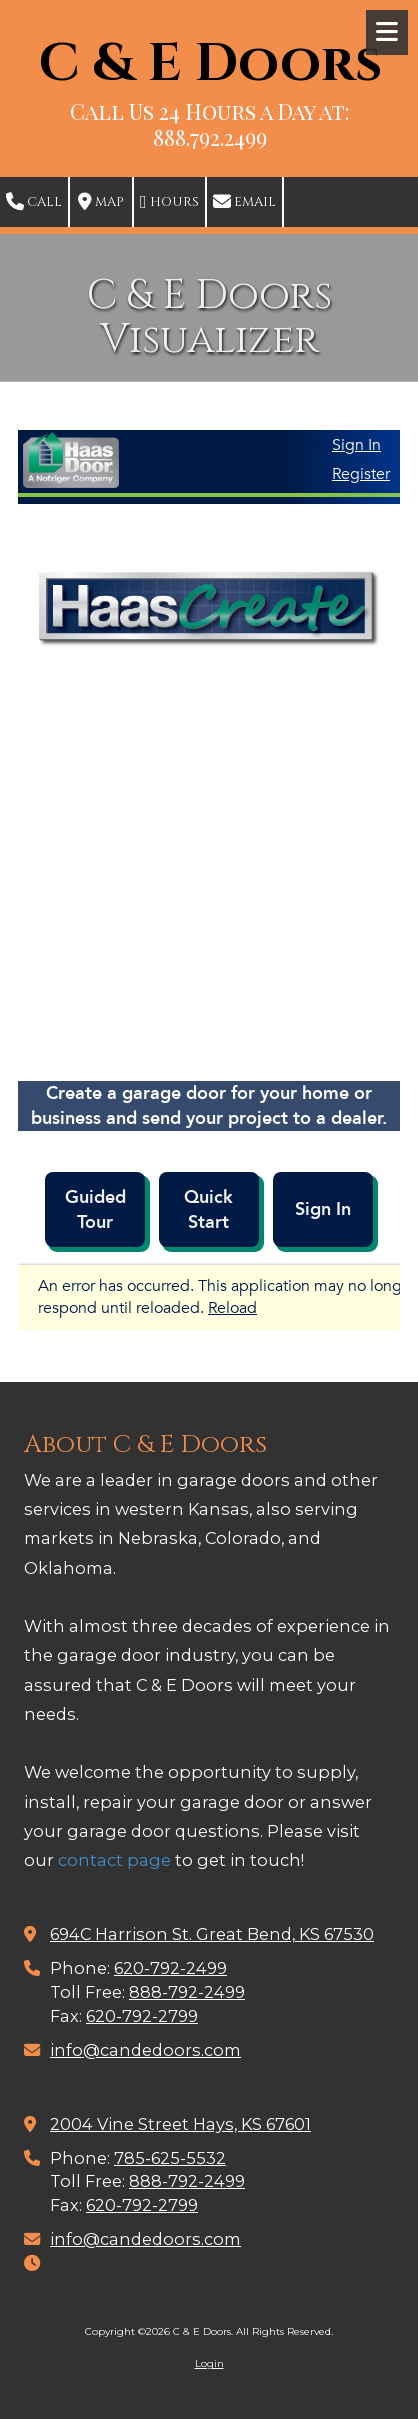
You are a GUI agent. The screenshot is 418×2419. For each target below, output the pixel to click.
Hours (169, 202)
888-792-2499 (187, 1992)
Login (209, 2363)
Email (244, 202)
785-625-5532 (170, 2158)
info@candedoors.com (145, 2050)
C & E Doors (210, 64)
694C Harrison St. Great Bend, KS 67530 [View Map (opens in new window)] (212, 1934)
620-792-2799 (142, 2016)
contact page (114, 1860)
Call (34, 202)
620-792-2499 (170, 1968)
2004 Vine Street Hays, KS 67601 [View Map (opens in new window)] (180, 2124)
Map (101, 202)
